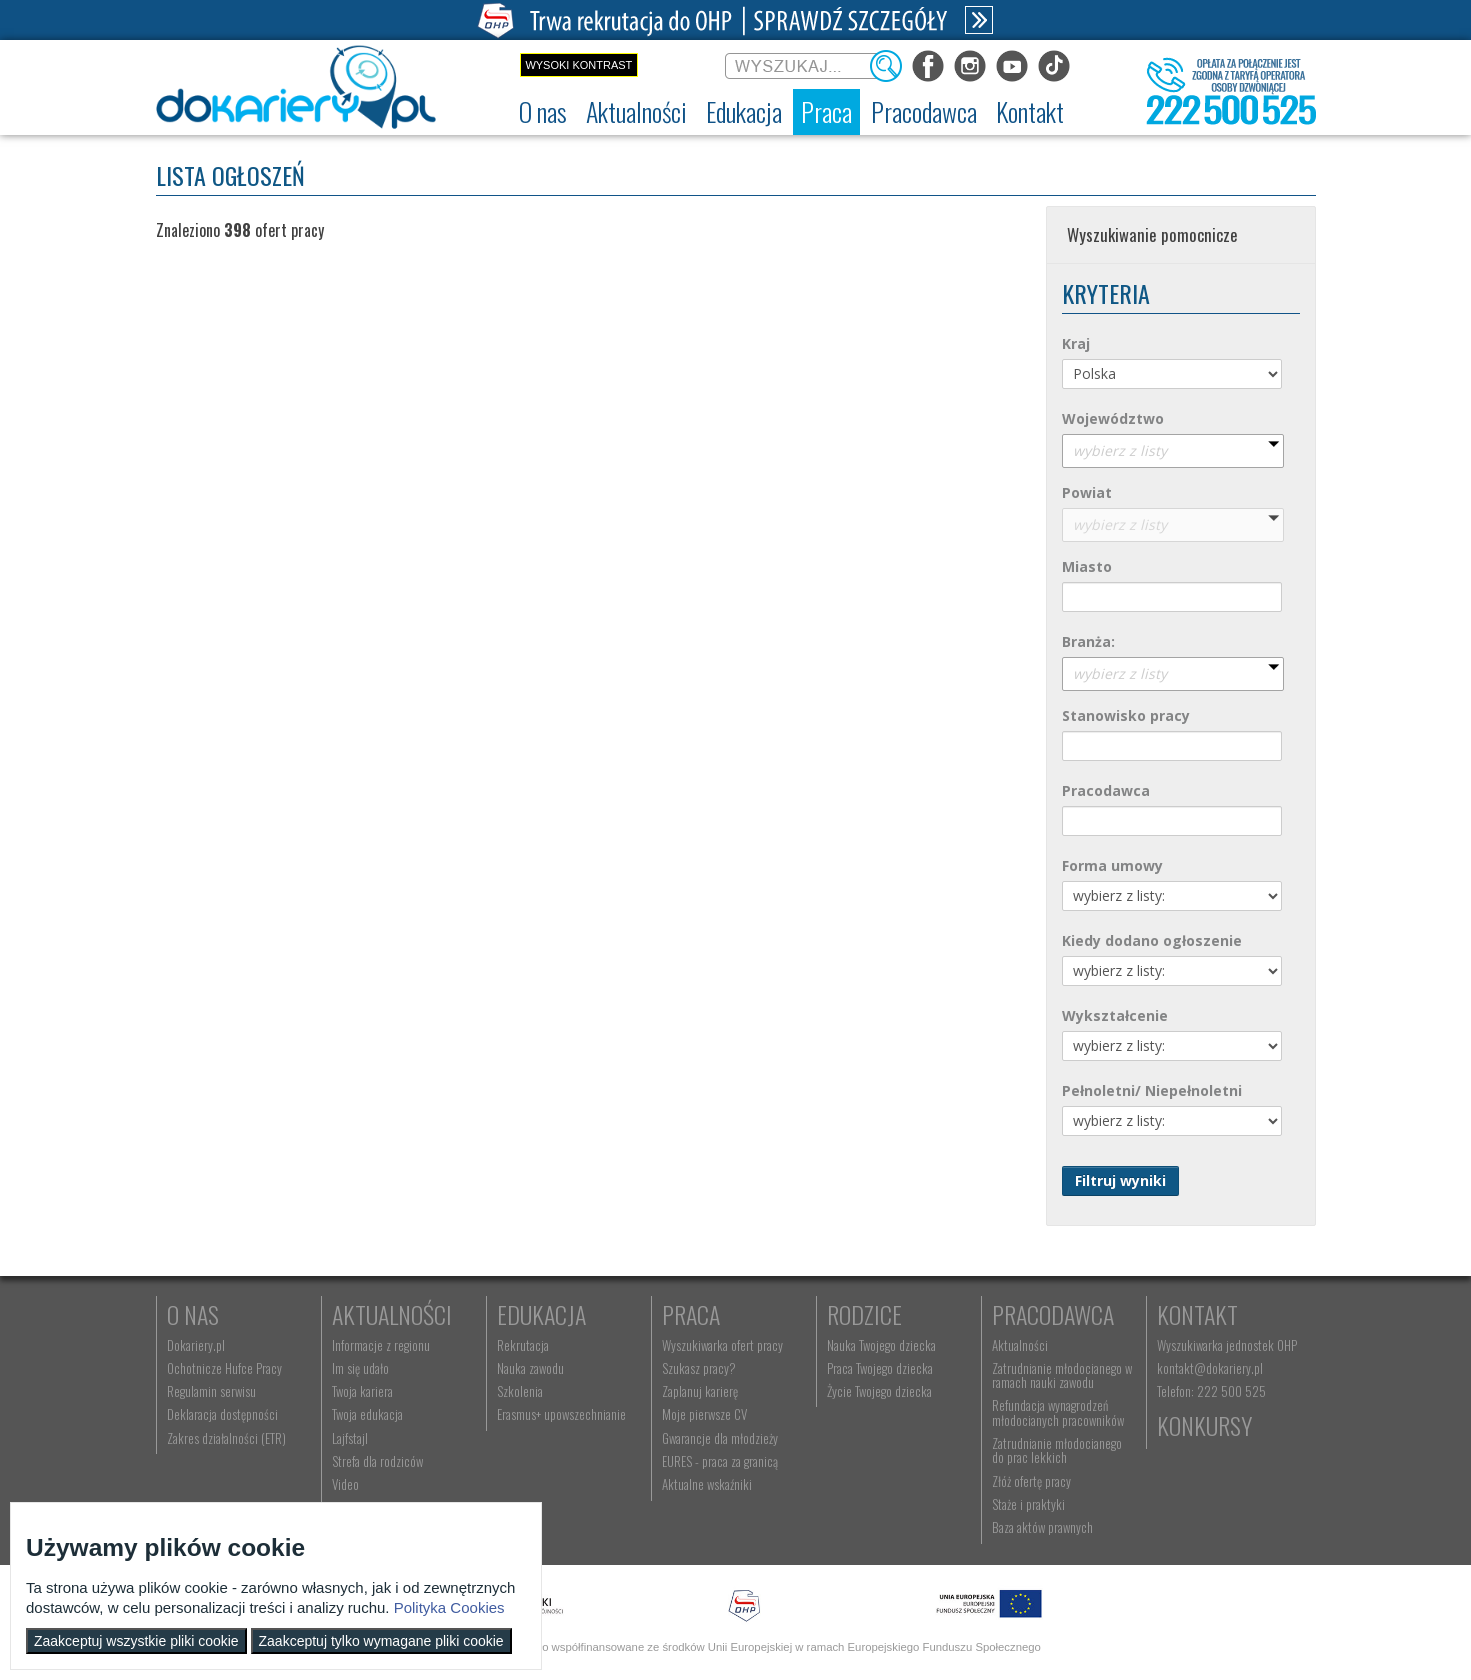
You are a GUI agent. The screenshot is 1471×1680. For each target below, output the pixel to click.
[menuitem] (543, 112)
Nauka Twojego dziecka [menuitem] (881, 1345)
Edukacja (541, 1314)
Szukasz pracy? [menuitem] (699, 1368)
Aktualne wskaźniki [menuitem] (707, 1484)
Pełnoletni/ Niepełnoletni (1152, 1090)
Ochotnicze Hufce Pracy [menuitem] (224, 1368)
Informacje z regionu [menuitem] (381, 1345)
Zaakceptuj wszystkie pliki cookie (136, 1641)
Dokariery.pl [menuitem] (196, 1345)
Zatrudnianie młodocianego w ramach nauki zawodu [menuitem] (1062, 1375)
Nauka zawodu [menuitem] (530, 1368)
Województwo (1113, 418)
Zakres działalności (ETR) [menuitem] (226, 1438)
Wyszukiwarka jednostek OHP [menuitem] (1227, 1345)
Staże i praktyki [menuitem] (1028, 1504)
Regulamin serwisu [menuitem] (211, 1391)
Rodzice (864, 1314)
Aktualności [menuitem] (1020, 1345)
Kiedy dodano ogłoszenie (1152, 940)
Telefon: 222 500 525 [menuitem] (1211, 1391)
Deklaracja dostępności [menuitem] (222, 1414)
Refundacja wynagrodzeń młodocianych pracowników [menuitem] (1058, 1412)
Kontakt (1197, 1314)
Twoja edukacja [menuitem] (367, 1414)
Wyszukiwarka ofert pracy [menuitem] (722, 1345)
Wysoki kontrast (578, 65)
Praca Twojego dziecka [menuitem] (880, 1368)
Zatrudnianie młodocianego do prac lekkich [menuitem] (1057, 1450)
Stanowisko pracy (1126, 715)
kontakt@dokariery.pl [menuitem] (1210, 1368)
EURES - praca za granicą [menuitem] (720, 1461)
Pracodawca (1106, 790)
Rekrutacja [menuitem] (523, 1345)
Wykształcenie (1115, 1015)
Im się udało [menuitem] (360, 1368)
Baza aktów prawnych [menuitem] (1042, 1527)
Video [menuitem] (345, 1484)
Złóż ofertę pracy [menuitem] (1031, 1481)
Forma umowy (1112, 865)
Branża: (1088, 641)
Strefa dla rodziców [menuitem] (377, 1461)
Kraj (1076, 343)
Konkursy (1204, 1425)
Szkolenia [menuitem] (520, 1391)
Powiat (1087, 492)
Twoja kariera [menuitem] (362, 1391)
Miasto (1087, 566)
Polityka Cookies (449, 1607)
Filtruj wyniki (1120, 1180)
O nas (193, 1314)
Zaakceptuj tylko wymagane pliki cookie (381, 1641)
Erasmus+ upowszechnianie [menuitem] (561, 1414)
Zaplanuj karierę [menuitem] (700, 1391)
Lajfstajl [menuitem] (350, 1438)
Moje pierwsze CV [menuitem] (704, 1414)
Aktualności (392, 1314)
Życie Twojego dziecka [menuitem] (879, 1391)
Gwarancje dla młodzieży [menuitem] (720, 1438)
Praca (691, 1314)
